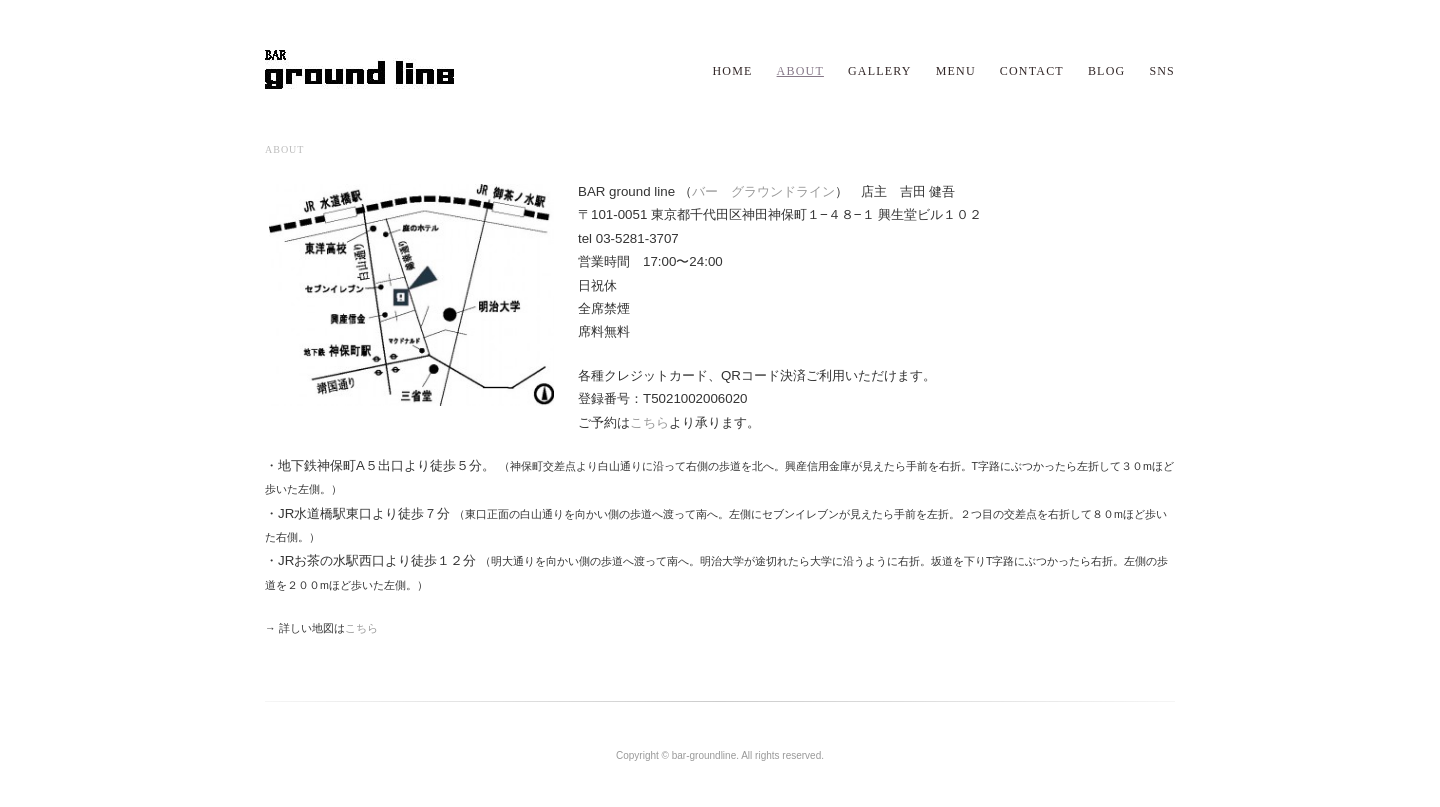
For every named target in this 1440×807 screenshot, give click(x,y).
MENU (956, 71)
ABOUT (800, 71)
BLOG (1106, 71)
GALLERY (880, 71)
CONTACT (1032, 71)
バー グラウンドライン (763, 191)
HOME (732, 71)
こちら (649, 422)
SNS (1162, 71)
